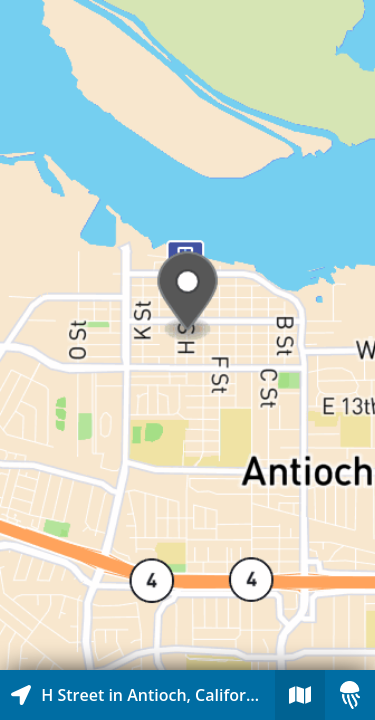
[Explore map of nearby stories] (187, 335)
